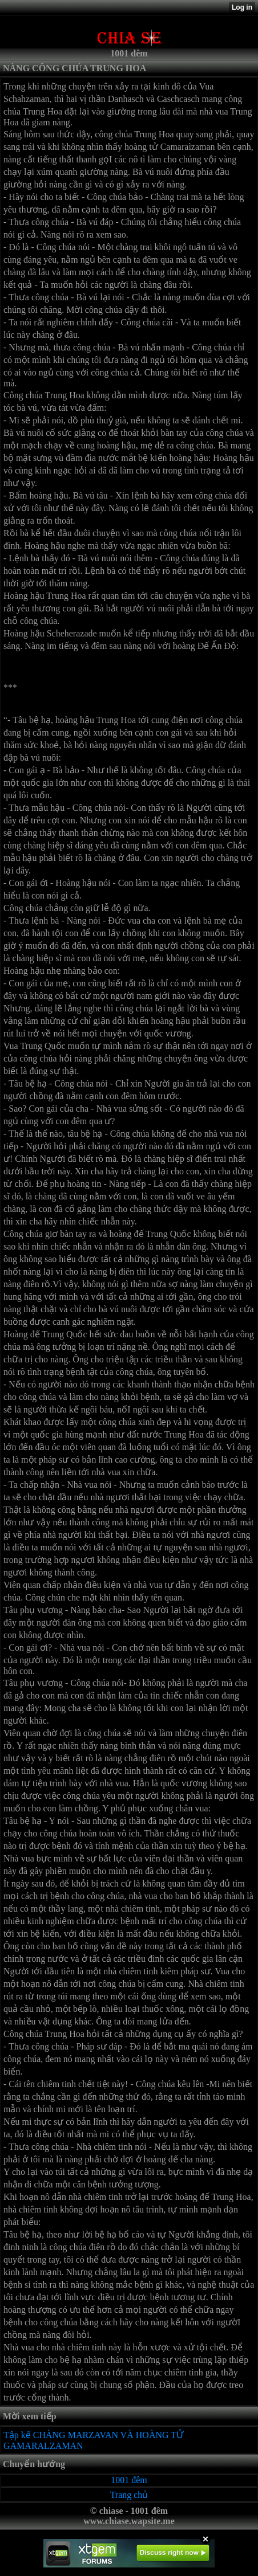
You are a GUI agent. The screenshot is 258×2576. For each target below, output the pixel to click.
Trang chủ (129, 2495)
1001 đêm (129, 2480)
